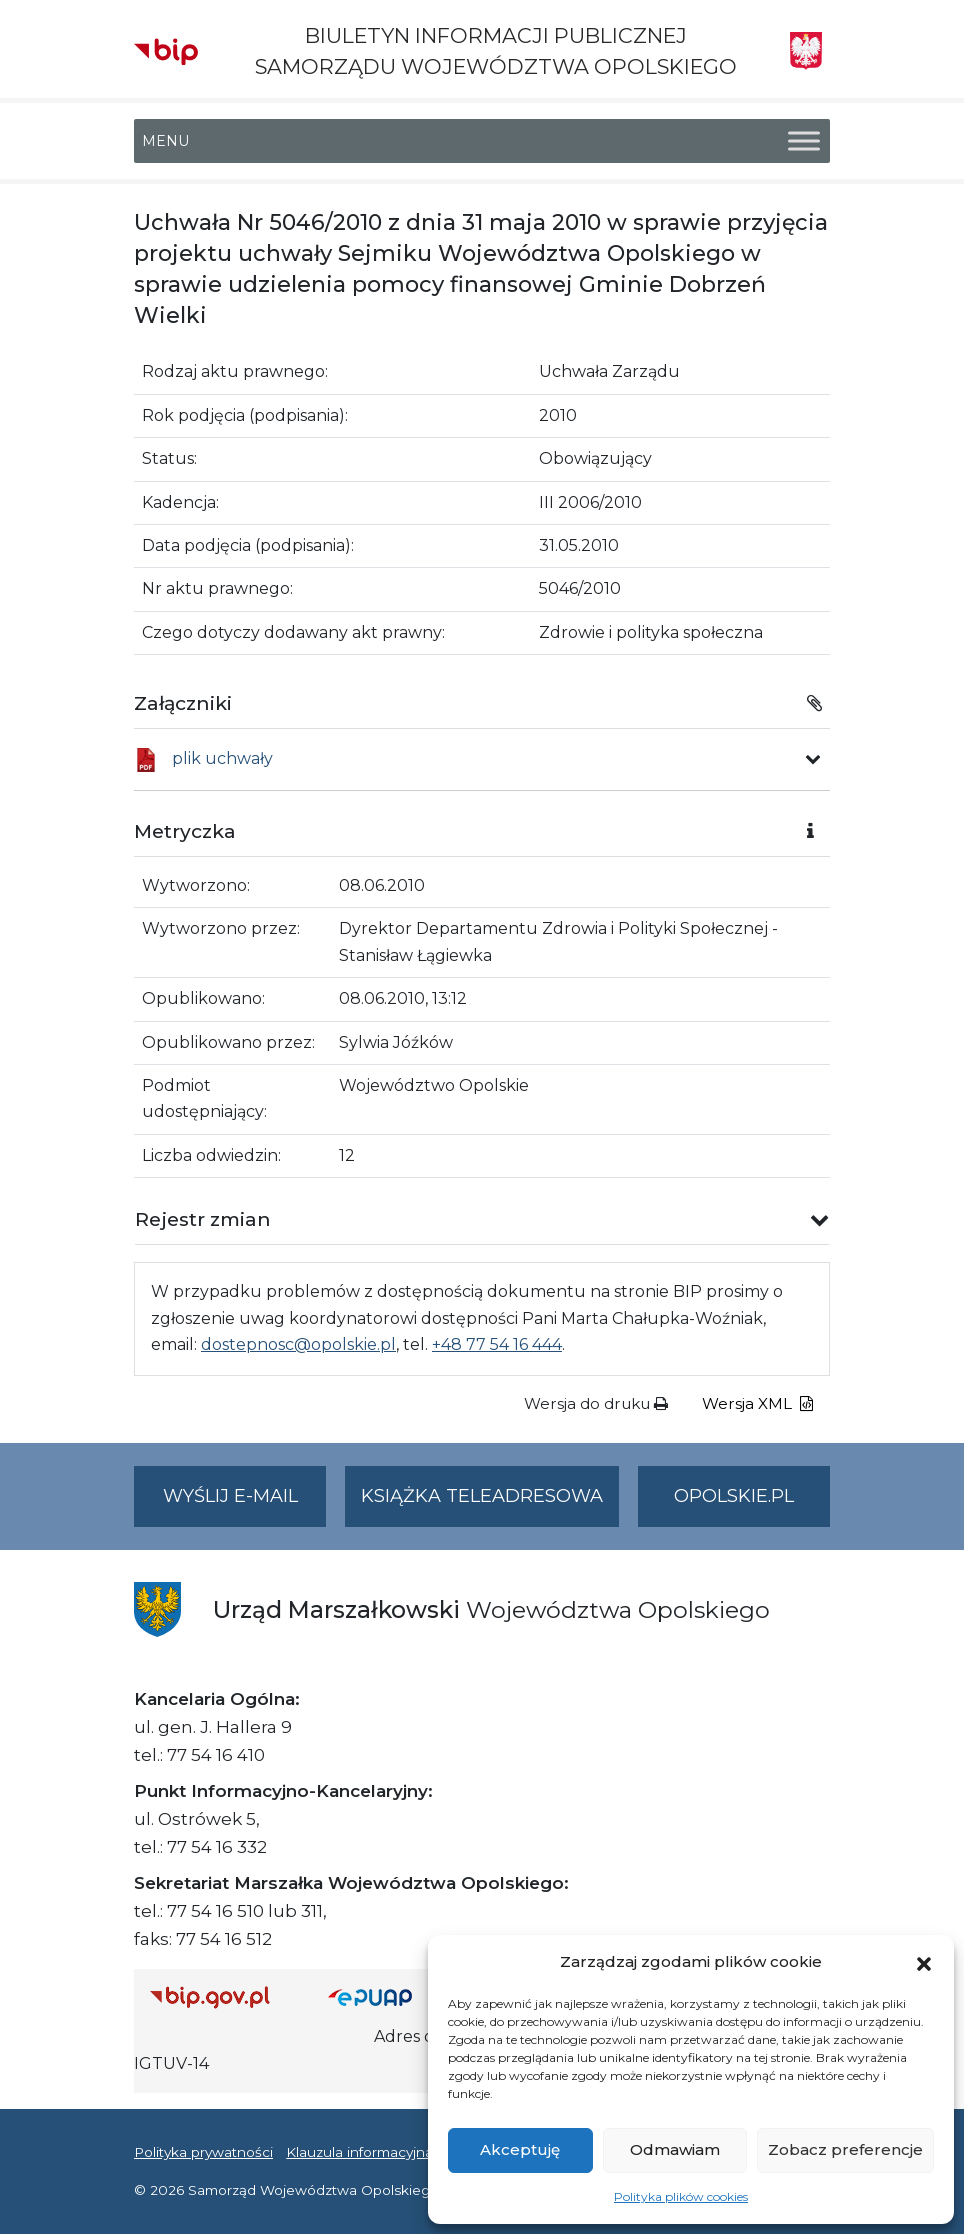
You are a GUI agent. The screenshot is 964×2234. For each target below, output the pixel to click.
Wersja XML (757, 1403)
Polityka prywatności (203, 2152)
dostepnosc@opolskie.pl (298, 1344)
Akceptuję (520, 2149)
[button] (924, 1962)
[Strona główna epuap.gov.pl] (383, 1996)
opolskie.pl (734, 1496)
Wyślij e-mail (245, 1504)
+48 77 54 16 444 (497, 1344)
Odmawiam (675, 2149)
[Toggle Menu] (804, 141)
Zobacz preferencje (845, 2149)
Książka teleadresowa (482, 1496)
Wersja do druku (596, 1403)
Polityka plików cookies (681, 2196)
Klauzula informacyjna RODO (384, 2152)
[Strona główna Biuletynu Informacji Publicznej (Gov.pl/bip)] (223, 1996)
